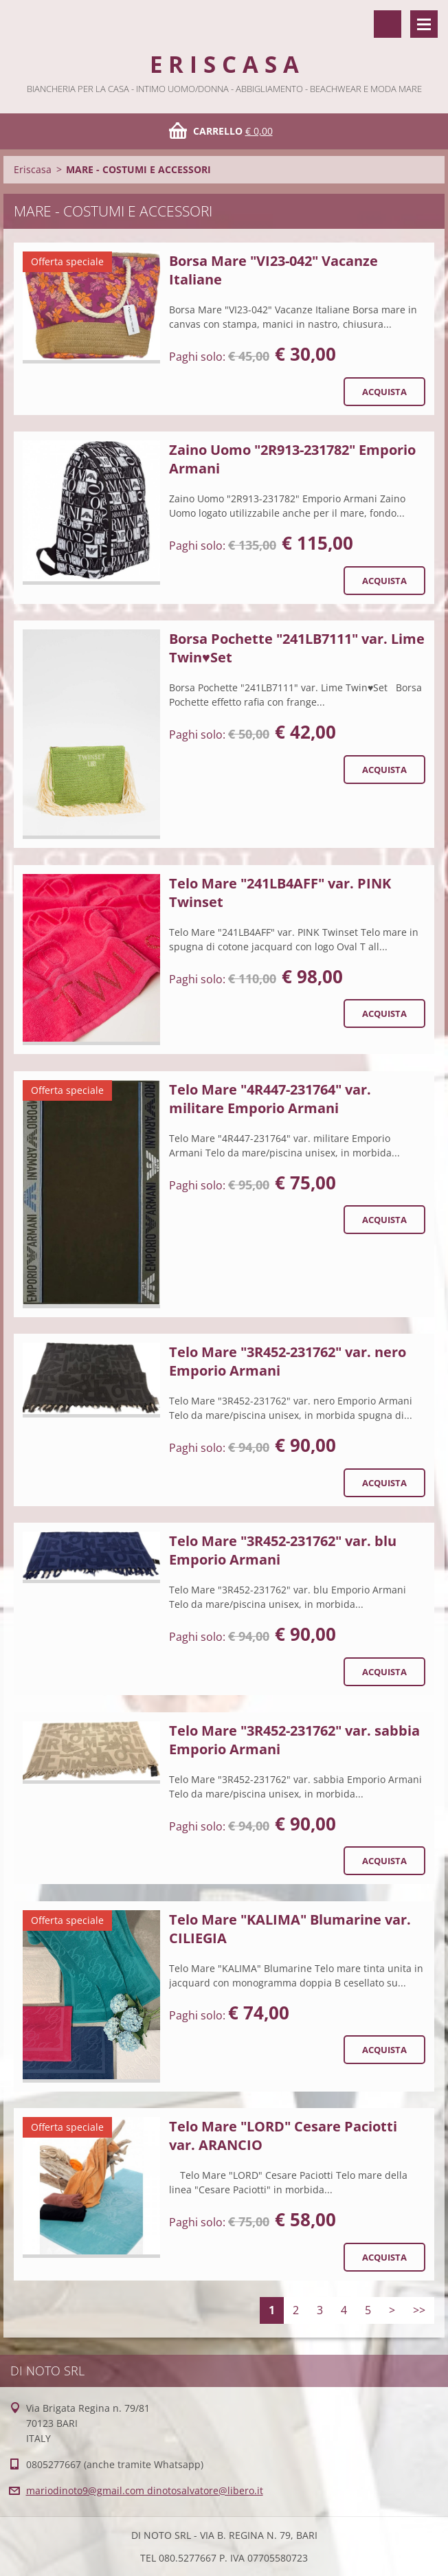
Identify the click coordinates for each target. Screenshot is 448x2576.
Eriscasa (33, 169)
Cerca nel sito (387, 24)
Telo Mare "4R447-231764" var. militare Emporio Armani (270, 1098)
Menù (424, 24)
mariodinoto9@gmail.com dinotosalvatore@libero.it (144, 2490)
